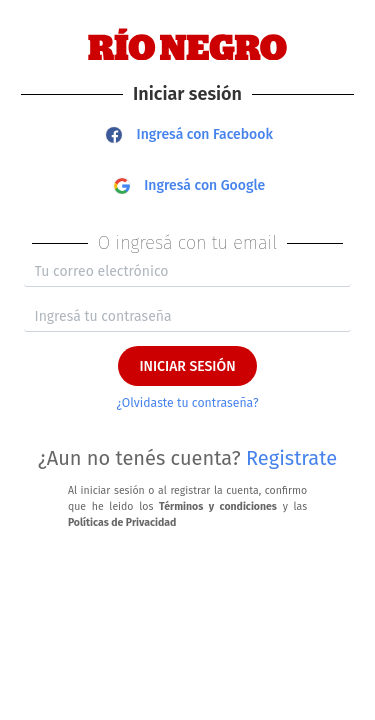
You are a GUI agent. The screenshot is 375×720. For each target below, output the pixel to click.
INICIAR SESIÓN (187, 366)
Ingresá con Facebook (189, 134)
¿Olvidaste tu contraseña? (187, 403)
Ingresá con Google (190, 185)
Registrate (291, 458)
